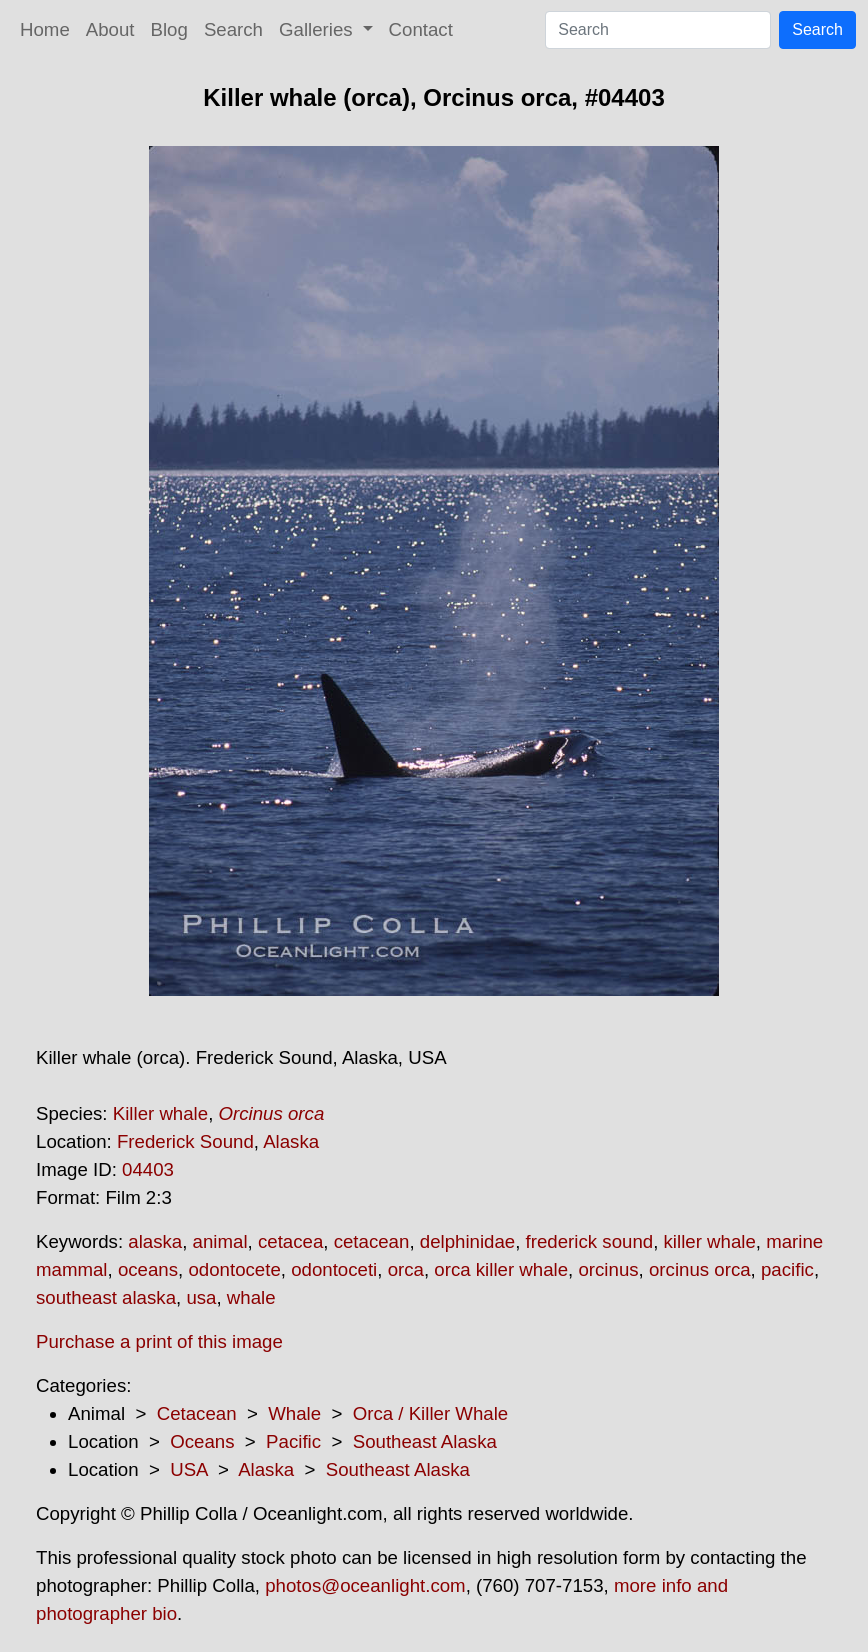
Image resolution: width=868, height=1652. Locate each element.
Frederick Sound (185, 1141)
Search (233, 29)
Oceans (202, 1441)
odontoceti (334, 1269)
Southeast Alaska (425, 1441)
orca (406, 1269)
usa (201, 1297)
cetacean (372, 1241)
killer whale (710, 1241)
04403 (148, 1169)
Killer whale (160, 1113)
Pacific (293, 1441)
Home (45, 29)
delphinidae (467, 1241)
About (110, 29)
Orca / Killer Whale (431, 1413)
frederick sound (590, 1241)
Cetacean (197, 1413)
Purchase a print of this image (159, 1341)
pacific (787, 1269)
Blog (169, 29)
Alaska (291, 1141)
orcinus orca (700, 1269)
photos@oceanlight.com (365, 1585)
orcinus (608, 1269)
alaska (155, 1241)
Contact (421, 29)
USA (188, 1469)
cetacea (290, 1241)
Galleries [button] (318, 29)
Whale (294, 1413)
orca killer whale (501, 1269)
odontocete (234, 1269)
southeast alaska (106, 1297)
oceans (148, 1269)
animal (220, 1241)
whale (251, 1297)
